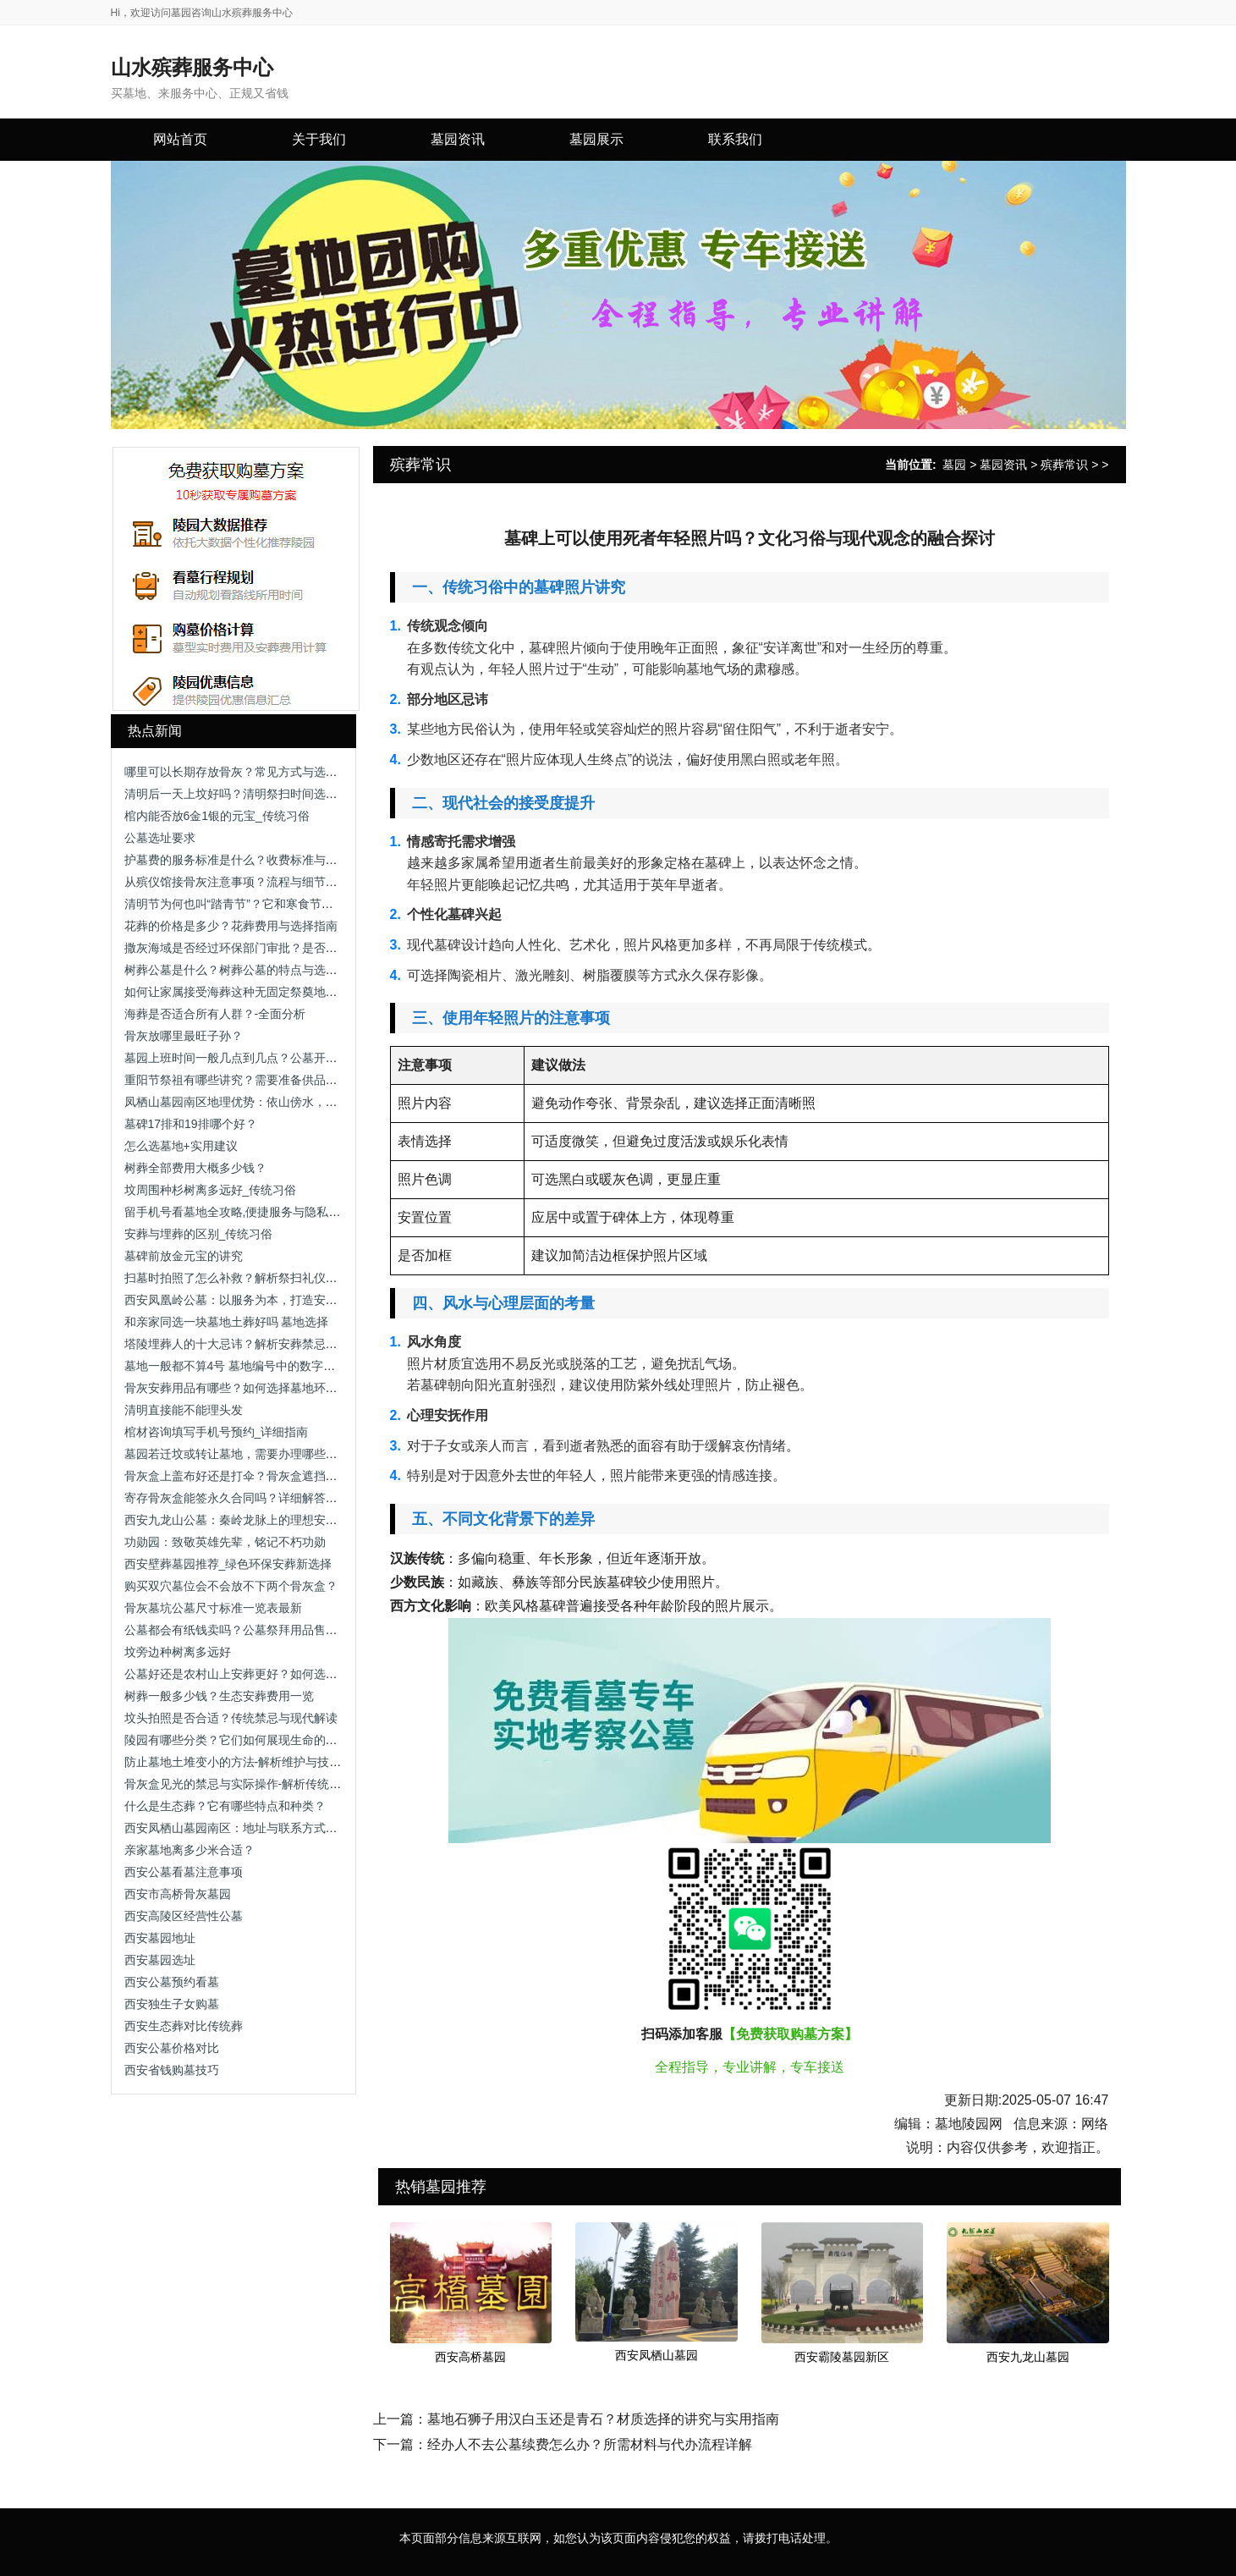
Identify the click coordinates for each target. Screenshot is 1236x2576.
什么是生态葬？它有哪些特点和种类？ (225, 1806)
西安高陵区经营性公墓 (183, 1916)
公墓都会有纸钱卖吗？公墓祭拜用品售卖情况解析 (254, 1630)
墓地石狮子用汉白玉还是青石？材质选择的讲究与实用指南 (603, 2419)
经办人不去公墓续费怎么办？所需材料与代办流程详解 (589, 2444)
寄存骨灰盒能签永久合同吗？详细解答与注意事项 (254, 1498)
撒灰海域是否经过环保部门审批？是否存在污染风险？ (266, 948)
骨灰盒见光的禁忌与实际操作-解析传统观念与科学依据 (268, 1784)
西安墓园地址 (159, 1938)
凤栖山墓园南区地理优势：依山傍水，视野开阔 (248, 1102)
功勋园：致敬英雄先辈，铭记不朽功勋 (225, 1542)
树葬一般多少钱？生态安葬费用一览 (219, 1696)
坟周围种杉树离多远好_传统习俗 (210, 1190)
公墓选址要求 (159, 838)
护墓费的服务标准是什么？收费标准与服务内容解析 (260, 860)
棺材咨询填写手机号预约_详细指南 (216, 1432)
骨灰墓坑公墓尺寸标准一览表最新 (213, 1608)
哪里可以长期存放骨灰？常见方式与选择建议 (242, 772)
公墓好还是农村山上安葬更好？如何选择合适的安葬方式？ (278, 1674)
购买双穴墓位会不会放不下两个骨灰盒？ (231, 1586)
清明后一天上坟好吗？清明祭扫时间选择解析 (242, 794)
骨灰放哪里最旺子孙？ (183, 1036)
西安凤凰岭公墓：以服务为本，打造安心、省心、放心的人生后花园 (302, 1300)
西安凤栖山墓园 (656, 2355)
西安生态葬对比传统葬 (183, 2026)
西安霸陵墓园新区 (841, 2357)
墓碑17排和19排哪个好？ (190, 1124)
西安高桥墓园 (470, 2357)
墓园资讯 (1003, 464)
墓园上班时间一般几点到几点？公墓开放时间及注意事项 (272, 1058)
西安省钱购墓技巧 (171, 2070)
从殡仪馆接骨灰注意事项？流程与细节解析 (236, 882)
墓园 (954, 464)
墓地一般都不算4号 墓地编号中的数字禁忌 (236, 1366)
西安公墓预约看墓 (171, 1982)
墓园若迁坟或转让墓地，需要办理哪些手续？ (242, 1454)
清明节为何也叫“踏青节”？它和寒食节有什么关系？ (258, 904)
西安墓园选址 (159, 1960)
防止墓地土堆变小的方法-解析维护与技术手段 (244, 1762)
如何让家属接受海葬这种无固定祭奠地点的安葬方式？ (266, 992)
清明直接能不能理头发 (183, 1410)
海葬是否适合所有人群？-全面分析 (215, 1014)
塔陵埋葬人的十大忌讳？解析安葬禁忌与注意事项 (254, 1344)
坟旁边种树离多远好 (177, 1652)
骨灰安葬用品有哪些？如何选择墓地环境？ (236, 1388)
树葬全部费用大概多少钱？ (195, 1168)
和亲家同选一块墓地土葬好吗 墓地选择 (226, 1322)
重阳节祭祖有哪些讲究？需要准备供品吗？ (236, 1080)
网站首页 (180, 139)
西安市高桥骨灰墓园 (177, 1894)
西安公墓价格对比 (171, 2048)
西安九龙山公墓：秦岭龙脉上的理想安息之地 (242, 1520)
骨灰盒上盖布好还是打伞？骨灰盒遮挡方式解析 (248, 1476)
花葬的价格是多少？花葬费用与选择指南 (231, 926)
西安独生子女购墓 (171, 2004)
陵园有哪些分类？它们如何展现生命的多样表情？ (254, 1740)
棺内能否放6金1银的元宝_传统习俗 (217, 816)
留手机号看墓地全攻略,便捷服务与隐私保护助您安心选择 (274, 1212)
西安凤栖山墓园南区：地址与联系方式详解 (236, 1828)
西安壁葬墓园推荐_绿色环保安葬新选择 (228, 1564)
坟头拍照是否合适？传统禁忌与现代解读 (231, 1718)
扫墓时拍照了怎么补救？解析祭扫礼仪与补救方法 (254, 1278)
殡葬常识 (1064, 464)
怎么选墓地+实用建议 (181, 1146)
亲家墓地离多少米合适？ (189, 1850)
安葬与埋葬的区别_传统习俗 (198, 1234)
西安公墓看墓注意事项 (183, 1872)
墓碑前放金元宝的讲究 (183, 1256)
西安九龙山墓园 (1027, 2357)
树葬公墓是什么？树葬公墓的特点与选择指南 (242, 970)
